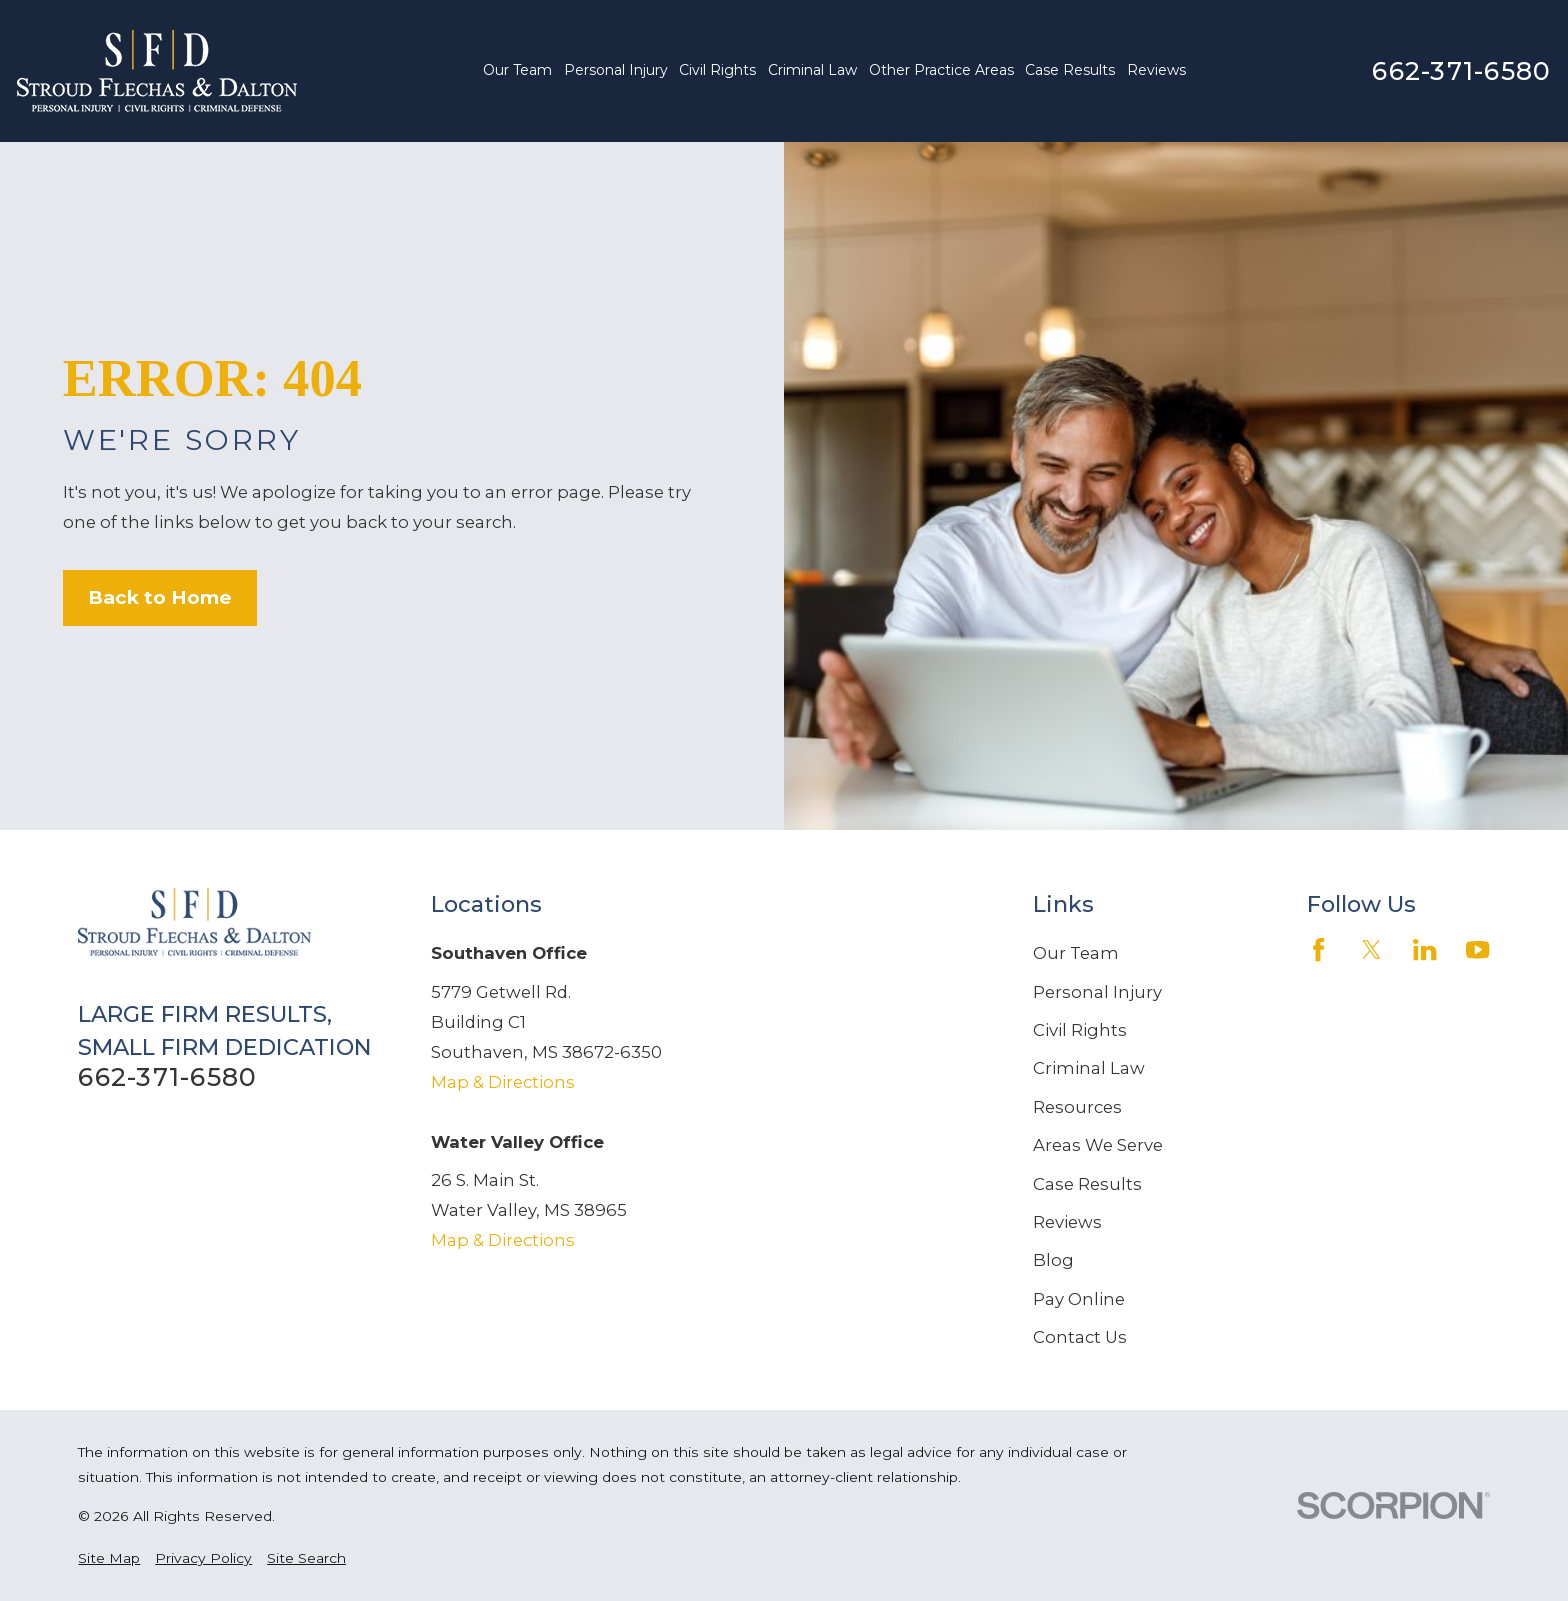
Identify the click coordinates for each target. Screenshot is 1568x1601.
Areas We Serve (1098, 1145)
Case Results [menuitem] (1070, 70)
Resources (1077, 1107)
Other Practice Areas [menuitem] (941, 70)
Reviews (1067, 1222)
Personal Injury (1097, 992)
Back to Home (160, 597)
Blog (1053, 1260)
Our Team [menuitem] (517, 70)
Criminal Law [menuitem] (812, 70)
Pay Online (1079, 1299)
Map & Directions (503, 1082)
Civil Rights (1080, 1030)
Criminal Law (1089, 1068)
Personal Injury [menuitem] (616, 70)
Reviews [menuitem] (1156, 70)
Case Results (1087, 1184)
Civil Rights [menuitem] (717, 70)
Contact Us (1080, 1337)
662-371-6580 (1461, 71)
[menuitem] (109, 1558)
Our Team (1076, 953)
